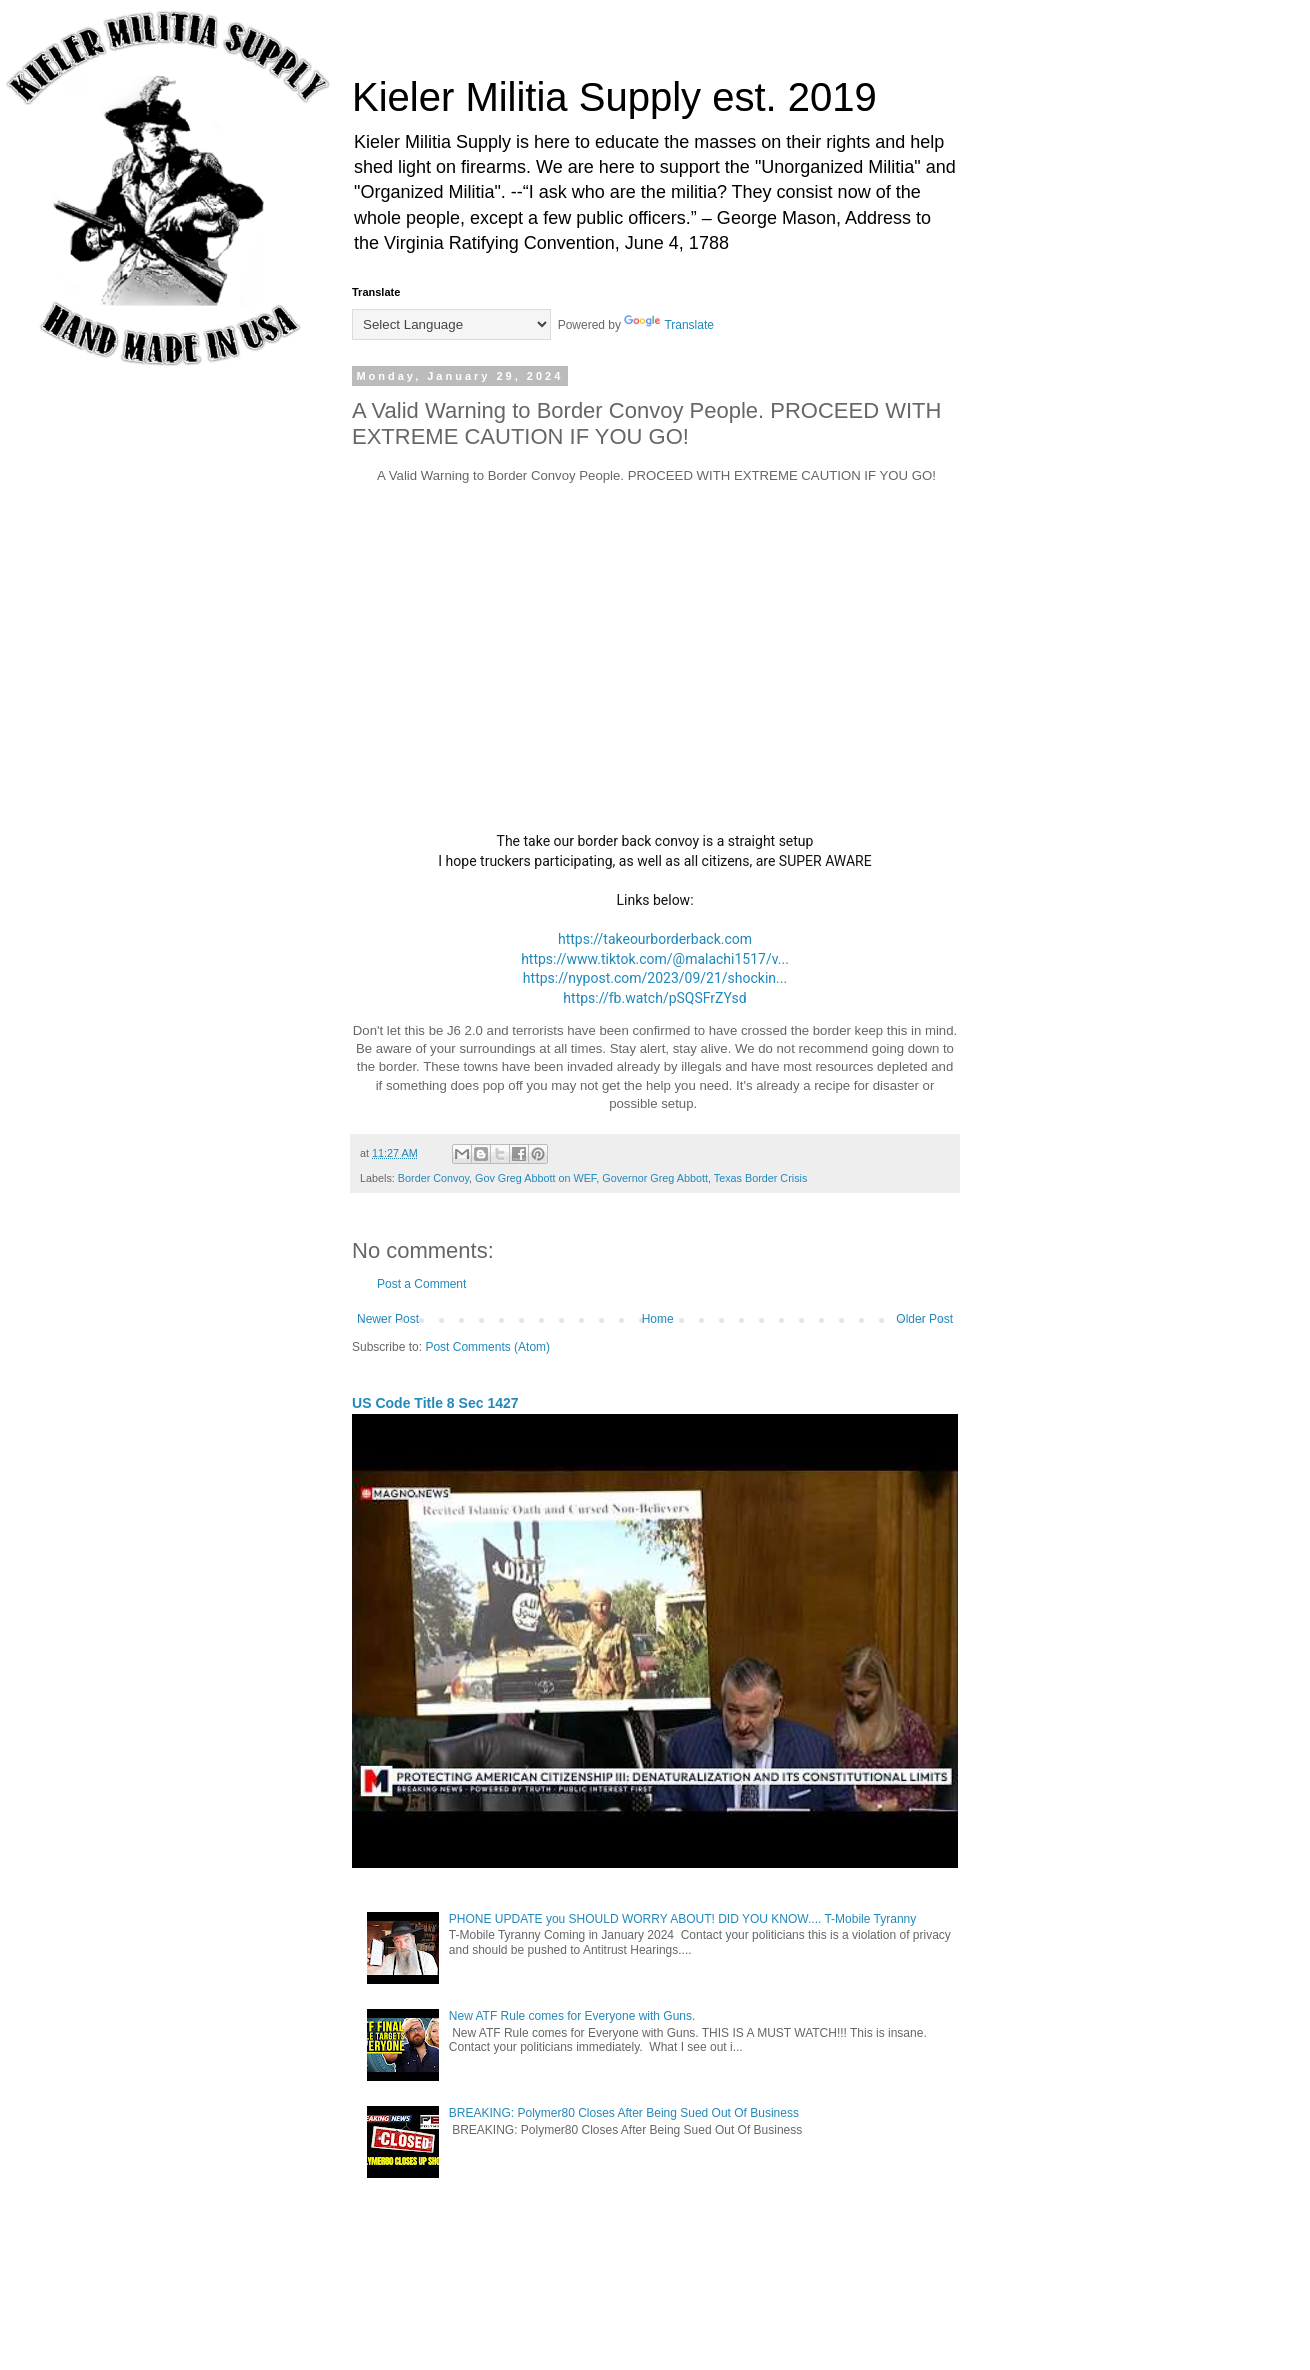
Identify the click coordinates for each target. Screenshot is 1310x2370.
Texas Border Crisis (761, 1178)
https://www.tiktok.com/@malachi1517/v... (655, 959)
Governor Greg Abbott (655, 1178)
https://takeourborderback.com (655, 939)
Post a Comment (421, 1284)
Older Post (924, 1319)
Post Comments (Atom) (487, 1347)
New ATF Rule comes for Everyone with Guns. (572, 2016)
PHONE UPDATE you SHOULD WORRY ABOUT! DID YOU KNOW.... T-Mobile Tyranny (682, 1919)
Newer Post (388, 1319)
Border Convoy (433, 1178)
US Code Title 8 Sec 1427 (435, 1403)
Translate (669, 325)
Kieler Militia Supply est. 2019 (614, 97)
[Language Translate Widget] (451, 324)
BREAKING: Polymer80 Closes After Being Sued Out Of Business (624, 2113)
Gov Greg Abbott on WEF (535, 1178)
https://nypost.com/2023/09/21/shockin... (655, 978)
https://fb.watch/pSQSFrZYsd (654, 998)
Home (658, 1319)
